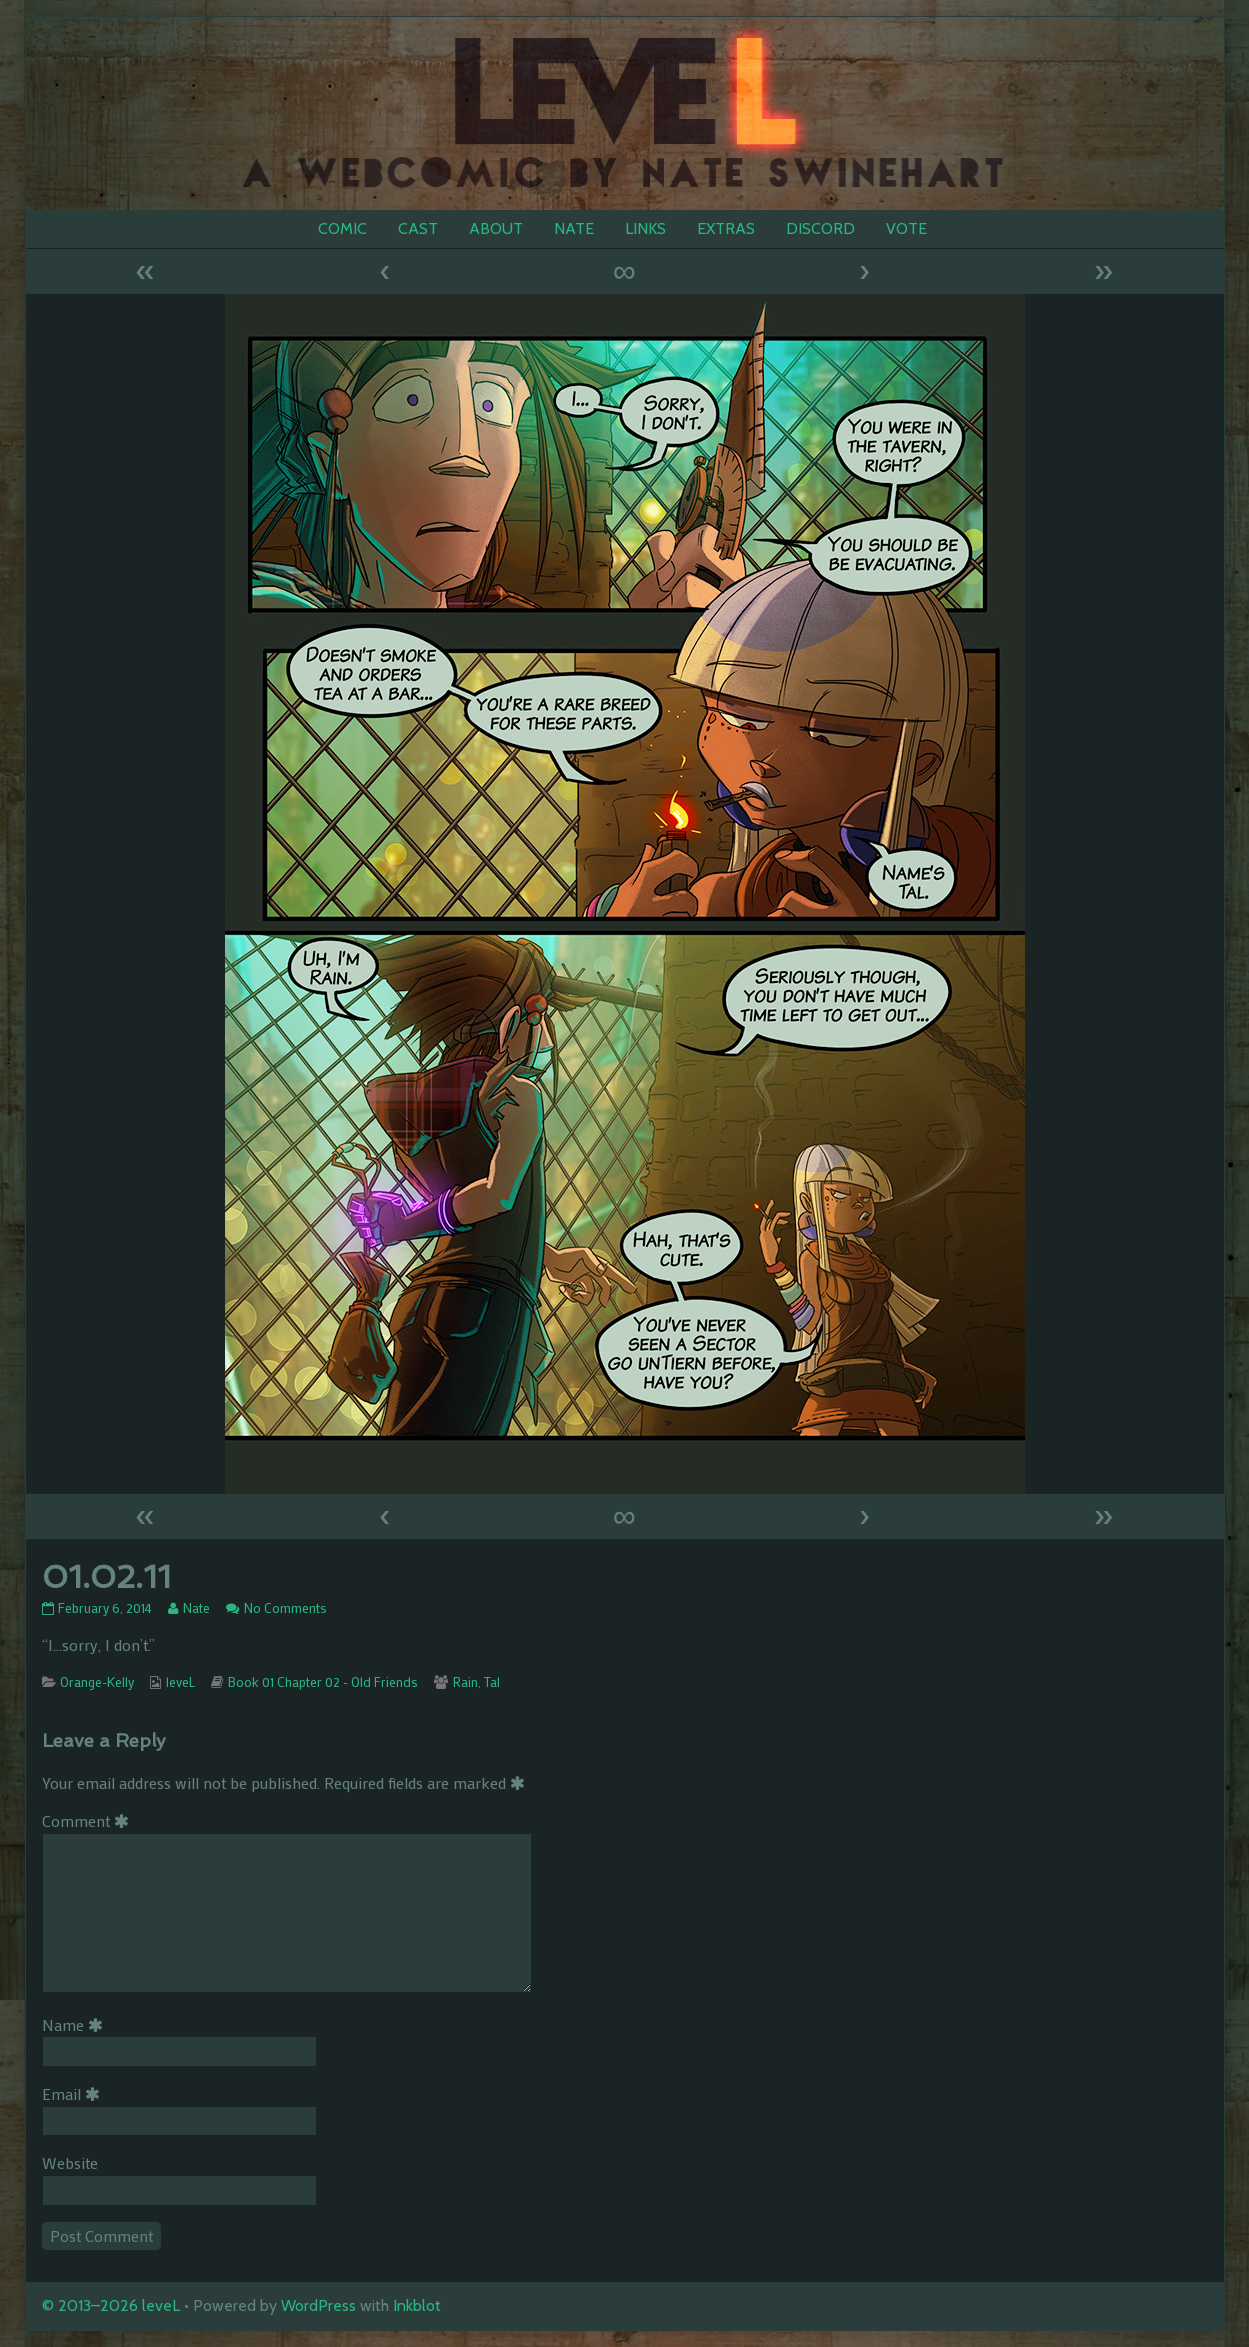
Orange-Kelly (97, 1682)
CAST (418, 228)
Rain (465, 1682)
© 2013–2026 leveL (111, 2305)
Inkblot (417, 2305)
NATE (574, 228)
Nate (196, 1608)
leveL (180, 1682)
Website (70, 2162)
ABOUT (496, 228)
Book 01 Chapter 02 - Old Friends (323, 1682)
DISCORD (820, 228)
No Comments (285, 1608)
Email (74, 2093)
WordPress (318, 2305)
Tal (492, 1682)
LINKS (645, 228)
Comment (89, 1820)
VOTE (906, 228)
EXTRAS (726, 228)
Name (76, 2024)
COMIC (342, 228)
